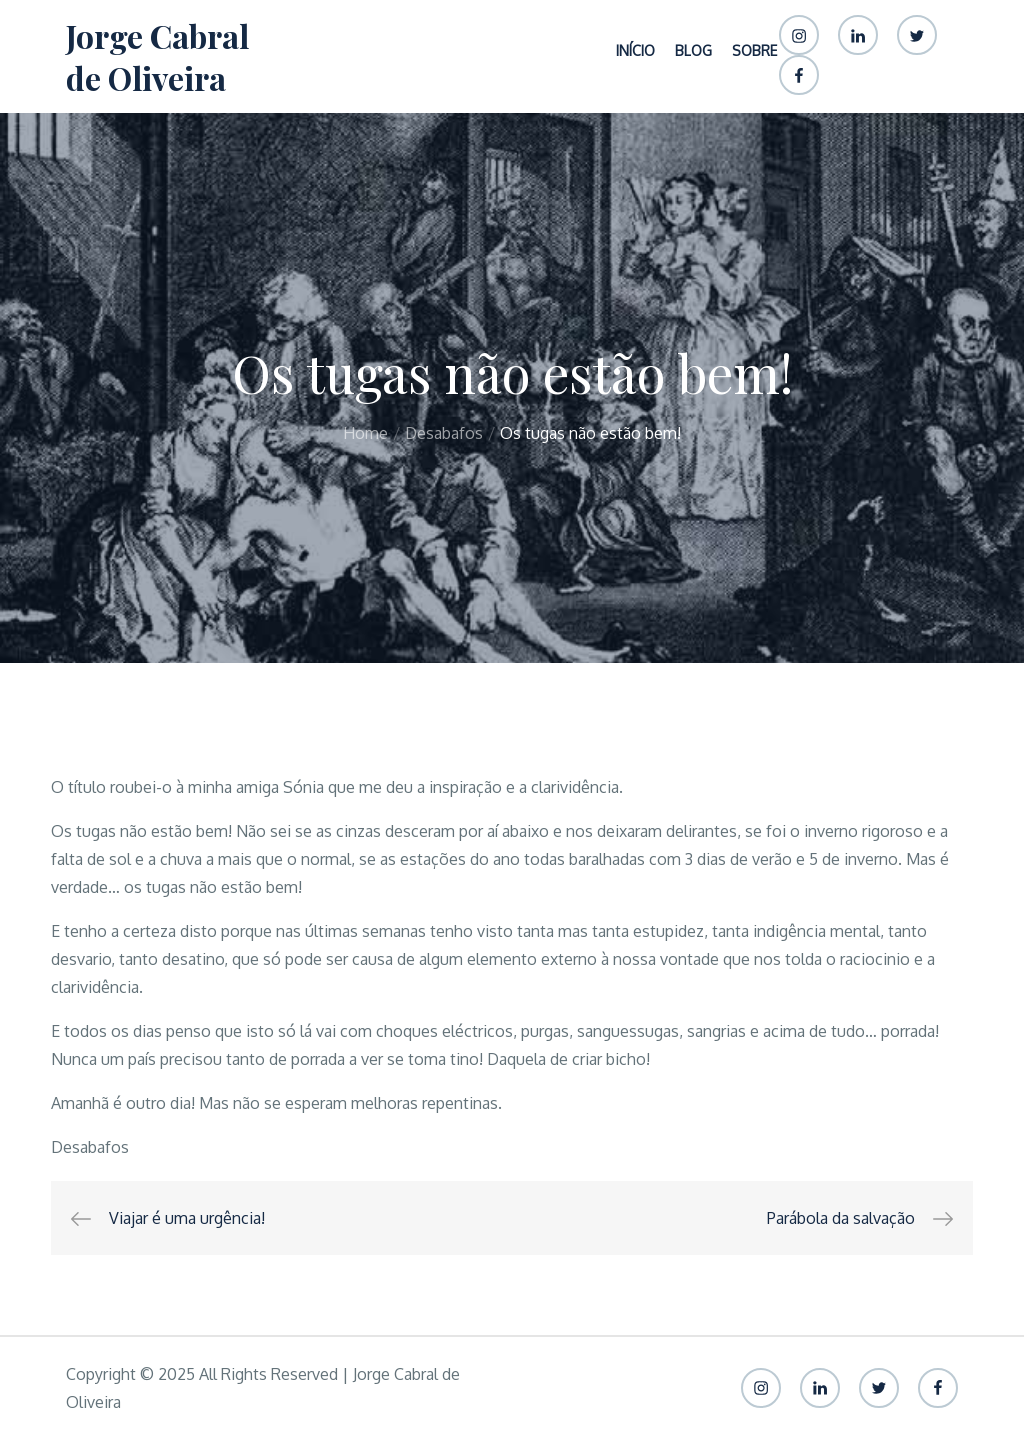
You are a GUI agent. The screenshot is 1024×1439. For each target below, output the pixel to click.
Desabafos (90, 1147)
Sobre (754, 50)
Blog (693, 50)
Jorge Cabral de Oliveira (157, 56)
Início (635, 50)
